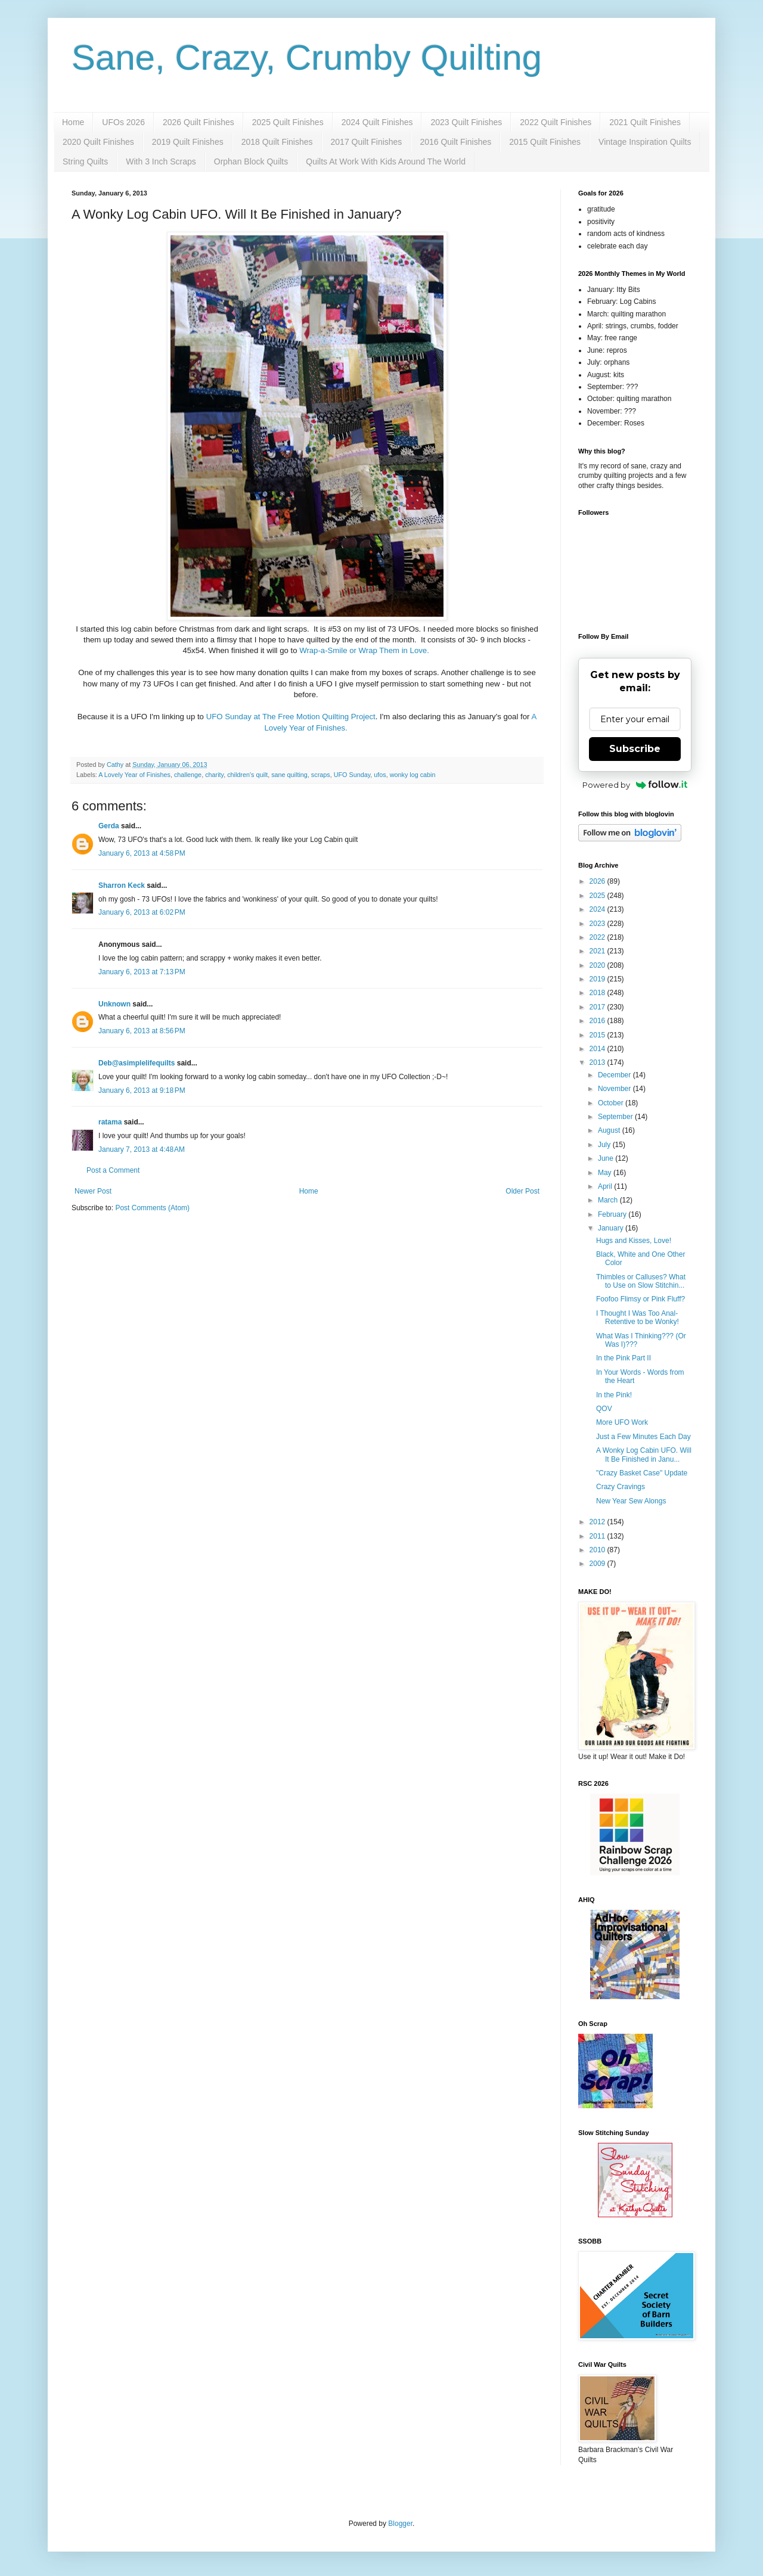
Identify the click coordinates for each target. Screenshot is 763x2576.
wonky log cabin (413, 774)
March (609, 1200)
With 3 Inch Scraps (161, 161)
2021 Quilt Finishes (645, 122)
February (613, 1214)
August (610, 1130)
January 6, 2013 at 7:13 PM (141, 972)
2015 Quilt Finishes (545, 142)
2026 (598, 881)
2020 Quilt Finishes (98, 142)
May (605, 1173)
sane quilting (289, 774)
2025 (598, 895)
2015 (598, 1035)
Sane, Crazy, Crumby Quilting (307, 57)
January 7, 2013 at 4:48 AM (141, 1149)
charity (214, 774)
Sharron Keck (121, 885)
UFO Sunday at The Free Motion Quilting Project (291, 716)
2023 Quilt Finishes (466, 122)
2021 (598, 951)
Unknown (114, 1004)
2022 (598, 937)
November (615, 1089)
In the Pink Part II (623, 1358)
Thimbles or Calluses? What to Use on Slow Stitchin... (641, 1281)
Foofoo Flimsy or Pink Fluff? (640, 1299)
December (615, 1075)
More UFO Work (622, 1422)
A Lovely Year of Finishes (134, 774)
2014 (598, 1049)
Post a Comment (112, 1170)
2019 (598, 979)
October (611, 1103)
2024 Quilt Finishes (377, 122)
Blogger (400, 2523)
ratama (110, 1122)
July (605, 1145)
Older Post (522, 1191)
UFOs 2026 (123, 122)
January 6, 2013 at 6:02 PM (141, 912)
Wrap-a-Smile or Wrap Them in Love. (365, 650)
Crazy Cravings (620, 1487)
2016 (598, 1021)
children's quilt (247, 774)
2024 (598, 909)
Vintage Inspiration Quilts (644, 142)
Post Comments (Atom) (152, 1208)
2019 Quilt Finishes (188, 142)
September (616, 1117)
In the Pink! (614, 1395)
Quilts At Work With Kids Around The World (386, 161)
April (606, 1186)
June (606, 1158)
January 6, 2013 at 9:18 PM (141, 1090)
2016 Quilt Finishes (455, 142)
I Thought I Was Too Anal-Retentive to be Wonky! (637, 1317)
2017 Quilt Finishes (366, 142)
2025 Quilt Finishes (288, 122)
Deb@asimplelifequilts (136, 1063)
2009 (598, 1563)
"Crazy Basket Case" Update (641, 1473)
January (611, 1228)
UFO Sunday (352, 774)
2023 (598, 923)
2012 (598, 1522)
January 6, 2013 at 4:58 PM (141, 853)
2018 (598, 993)
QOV (604, 1408)
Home (73, 122)
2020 (598, 965)
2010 (598, 1550)
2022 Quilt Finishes (555, 122)
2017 (598, 1007)
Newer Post (93, 1191)
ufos (380, 774)
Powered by (635, 785)
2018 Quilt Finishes (277, 142)
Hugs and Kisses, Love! (633, 1240)
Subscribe (634, 748)
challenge (187, 774)
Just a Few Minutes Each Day (643, 1437)
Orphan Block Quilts (251, 161)
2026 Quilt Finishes (198, 122)
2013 (598, 1062)
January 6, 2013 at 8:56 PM (141, 1031)
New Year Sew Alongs (631, 1501)
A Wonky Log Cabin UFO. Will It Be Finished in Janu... (643, 1454)
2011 (598, 1536)
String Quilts (85, 161)
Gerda (108, 826)
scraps (320, 774)
